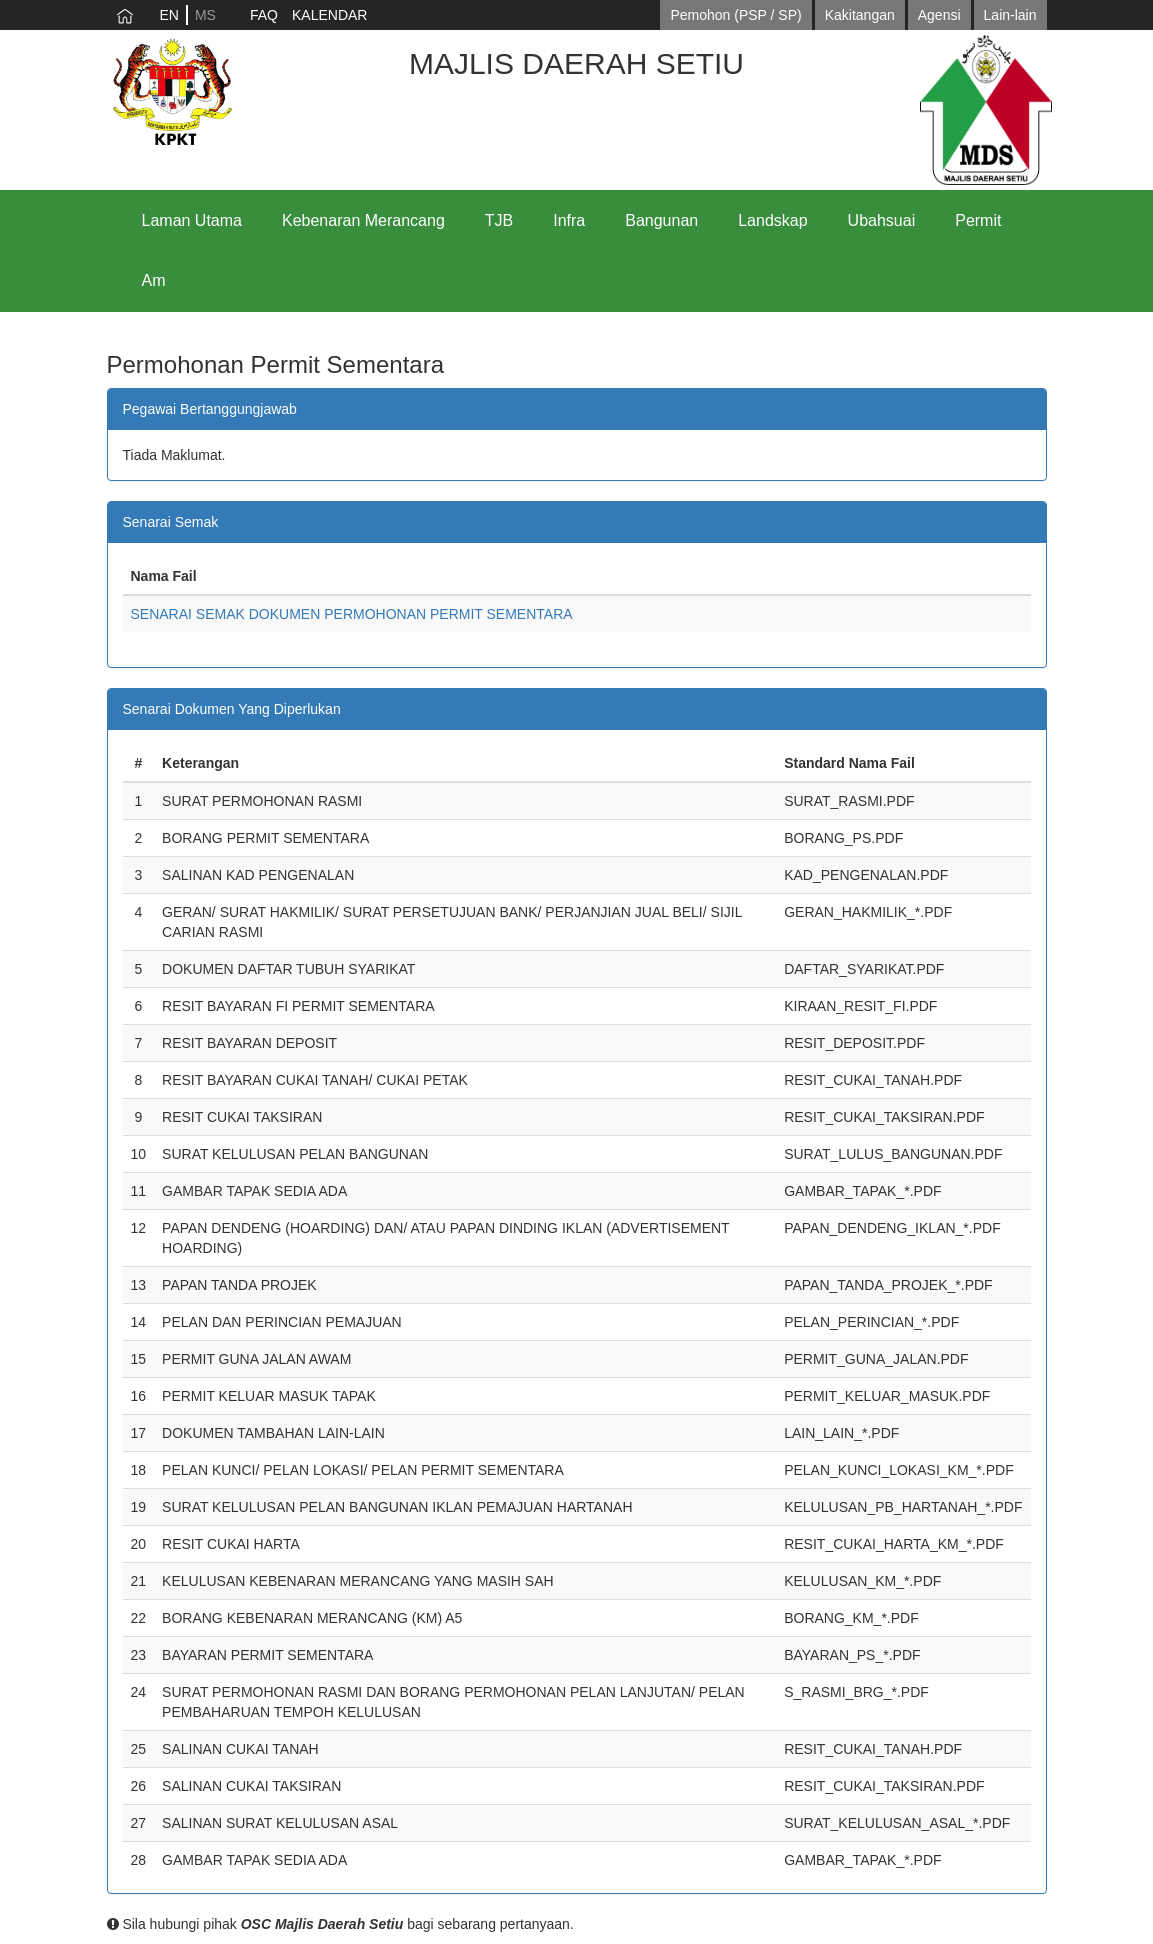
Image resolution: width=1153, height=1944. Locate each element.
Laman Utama (192, 220)
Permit (978, 220)
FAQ (264, 15)
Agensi (939, 15)
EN (169, 15)
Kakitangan (860, 15)
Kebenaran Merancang (363, 220)
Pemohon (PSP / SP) (735, 15)
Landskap (772, 220)
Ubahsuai (882, 220)
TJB (499, 220)
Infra (569, 220)
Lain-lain (1010, 15)
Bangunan (661, 220)
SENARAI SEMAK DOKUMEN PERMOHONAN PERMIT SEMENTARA (352, 614)
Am (154, 280)
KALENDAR (329, 15)
